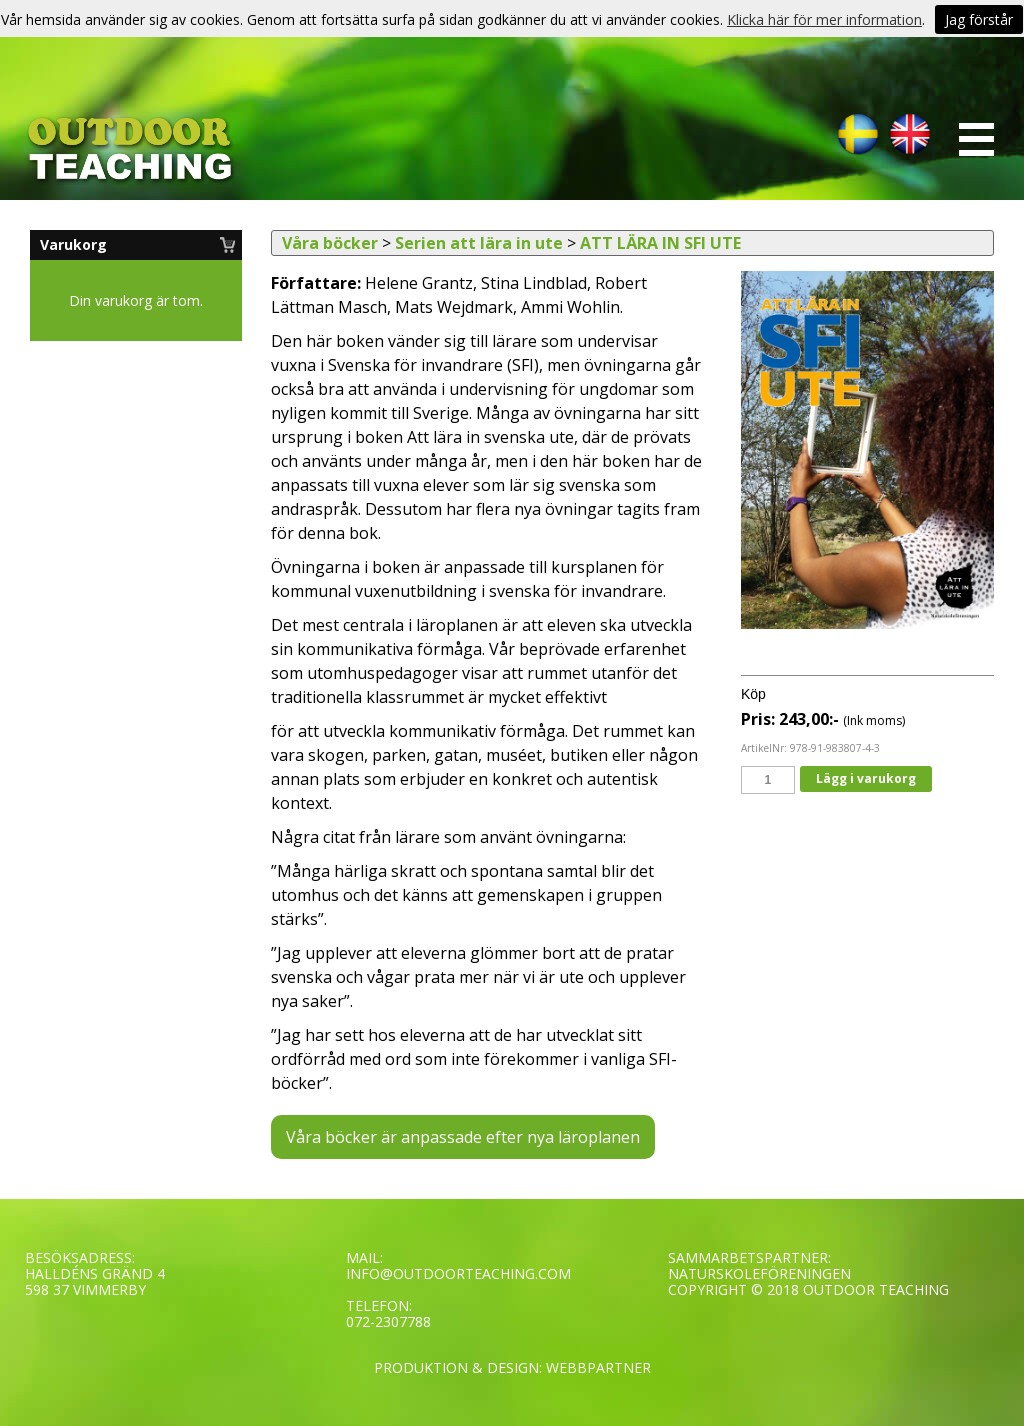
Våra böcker (330, 243)
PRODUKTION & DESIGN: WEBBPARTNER (512, 1367)
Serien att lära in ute (479, 243)
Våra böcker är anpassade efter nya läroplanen (463, 1137)
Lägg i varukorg (866, 778)
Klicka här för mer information (824, 19)
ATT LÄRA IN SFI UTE (660, 243)
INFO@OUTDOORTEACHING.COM (458, 1273)
